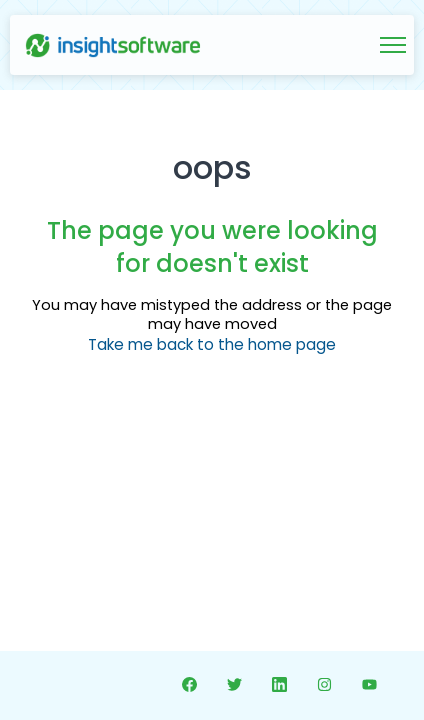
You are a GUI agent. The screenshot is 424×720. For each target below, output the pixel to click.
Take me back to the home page (212, 344)
